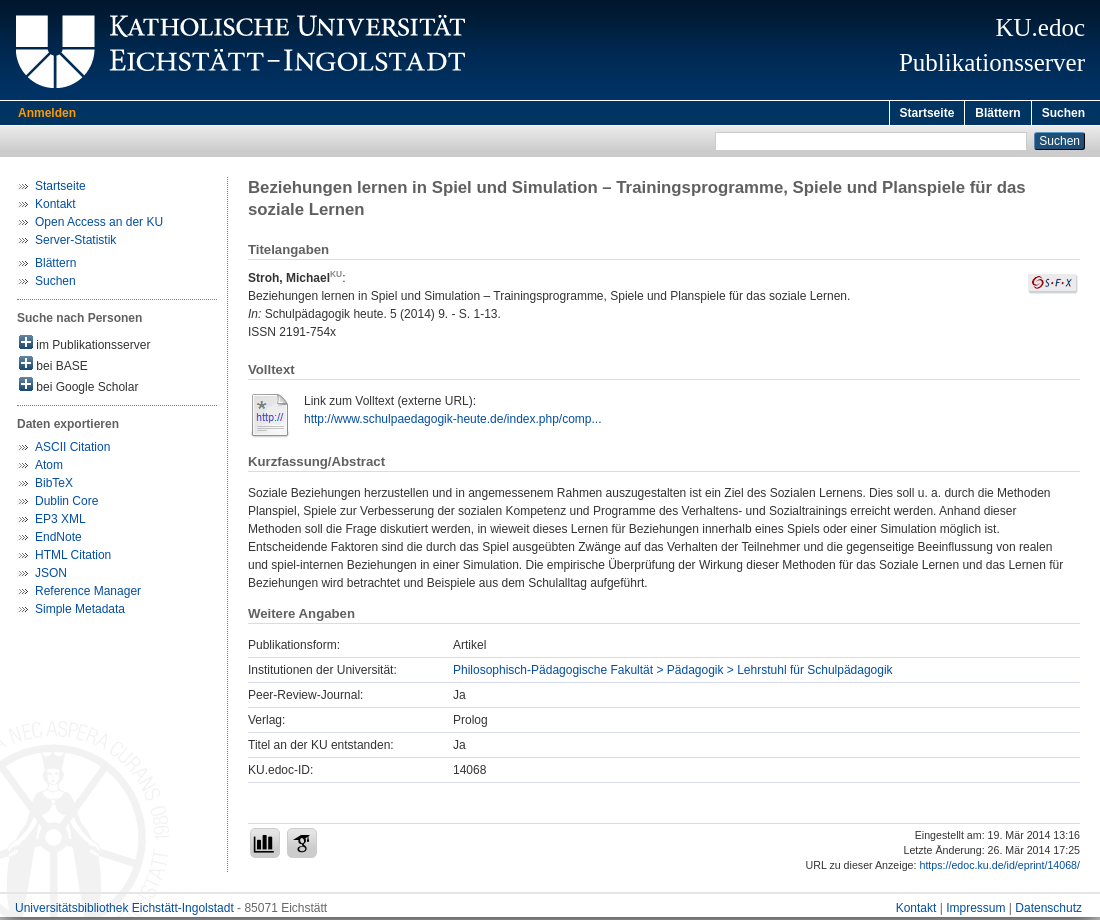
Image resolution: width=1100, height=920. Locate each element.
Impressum (975, 911)
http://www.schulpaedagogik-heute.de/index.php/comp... (453, 422)
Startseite (927, 113)
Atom (49, 468)
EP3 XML (60, 522)
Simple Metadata (80, 612)
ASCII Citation (72, 450)
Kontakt (55, 207)
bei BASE (53, 367)
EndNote (58, 540)
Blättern (997, 113)
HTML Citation (73, 558)
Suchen (1063, 113)
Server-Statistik (75, 243)
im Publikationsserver (84, 346)
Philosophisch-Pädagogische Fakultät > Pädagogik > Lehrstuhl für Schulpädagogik (673, 673)
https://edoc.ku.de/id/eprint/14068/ (999, 868)
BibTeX (54, 486)
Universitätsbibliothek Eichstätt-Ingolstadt (124, 911)
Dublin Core (66, 504)
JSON (51, 576)
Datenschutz (1048, 911)
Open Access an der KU (99, 225)
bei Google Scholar (78, 388)
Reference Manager (88, 594)
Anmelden (47, 113)
